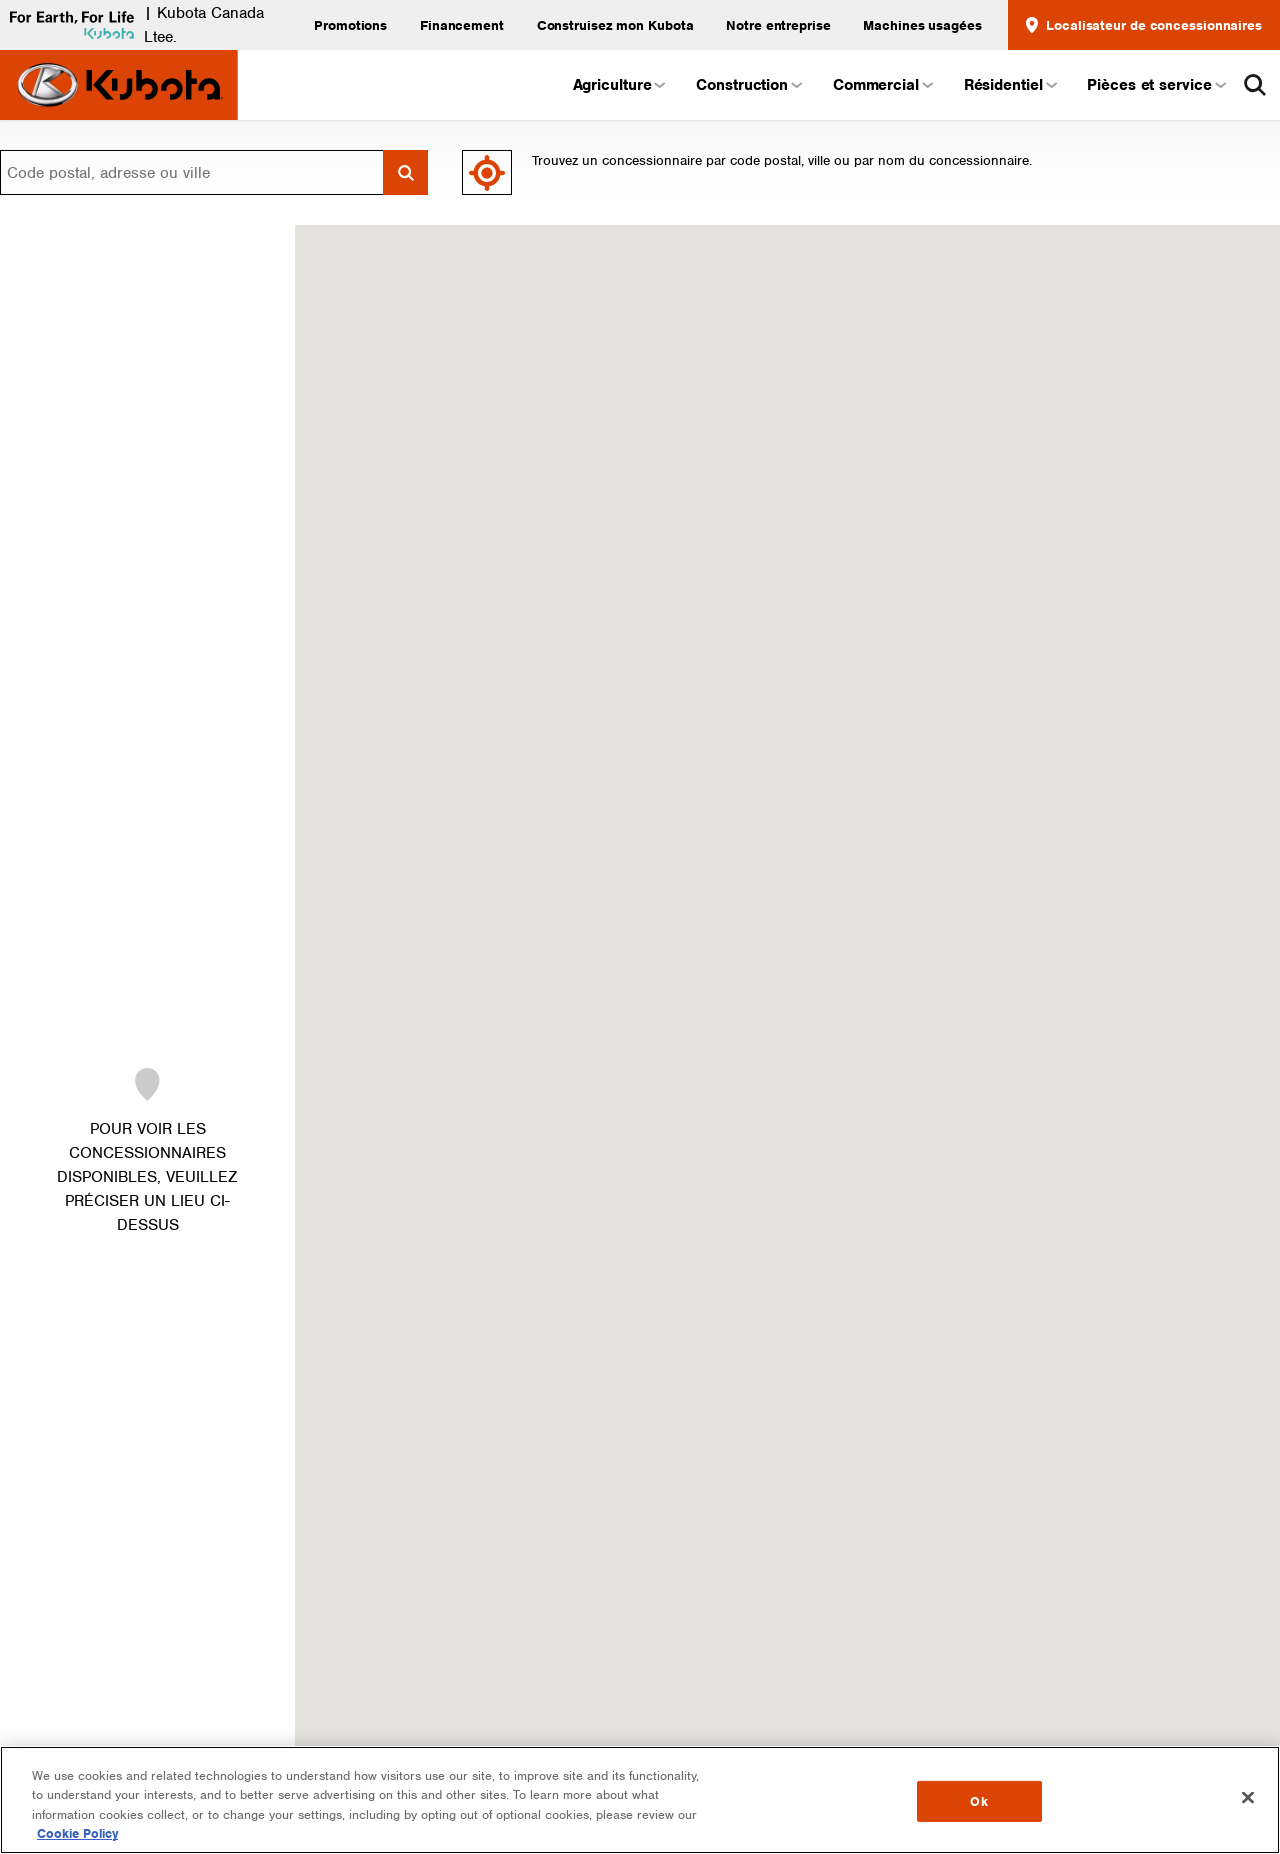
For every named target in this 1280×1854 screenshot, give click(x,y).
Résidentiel (1009, 85)
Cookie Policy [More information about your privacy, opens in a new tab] (77, 1833)
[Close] (1248, 1797)
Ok (978, 1801)
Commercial (882, 85)
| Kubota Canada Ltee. (132, 25)
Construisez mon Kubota (615, 25)
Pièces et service (1155, 85)
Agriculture (618, 85)
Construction (748, 85)
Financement (462, 25)
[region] (640, 1800)
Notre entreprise (778, 25)
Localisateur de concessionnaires (1144, 25)
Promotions (350, 25)
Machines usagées (922, 25)
